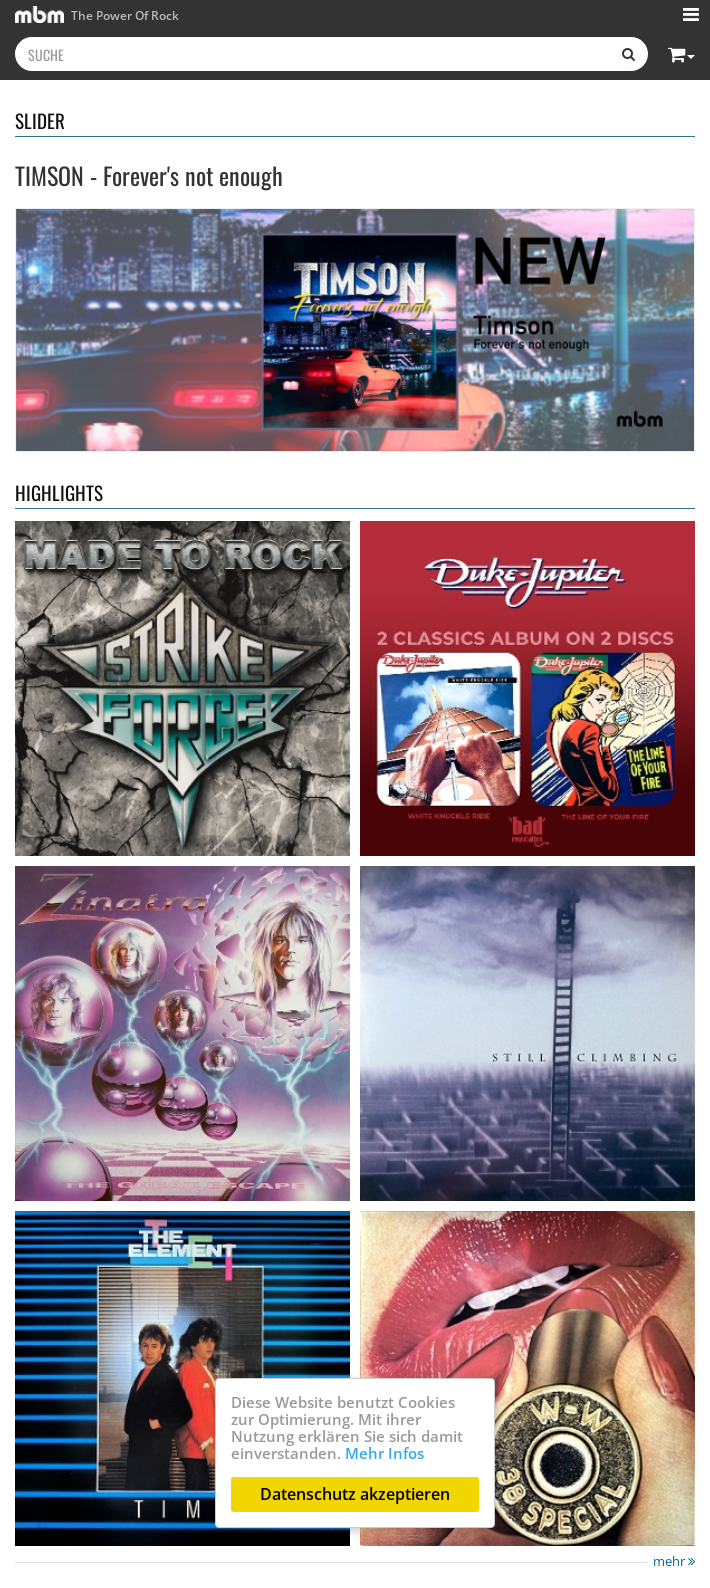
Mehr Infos (384, 1453)
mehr (674, 1561)
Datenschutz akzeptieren (355, 1494)
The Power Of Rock (97, 14)
